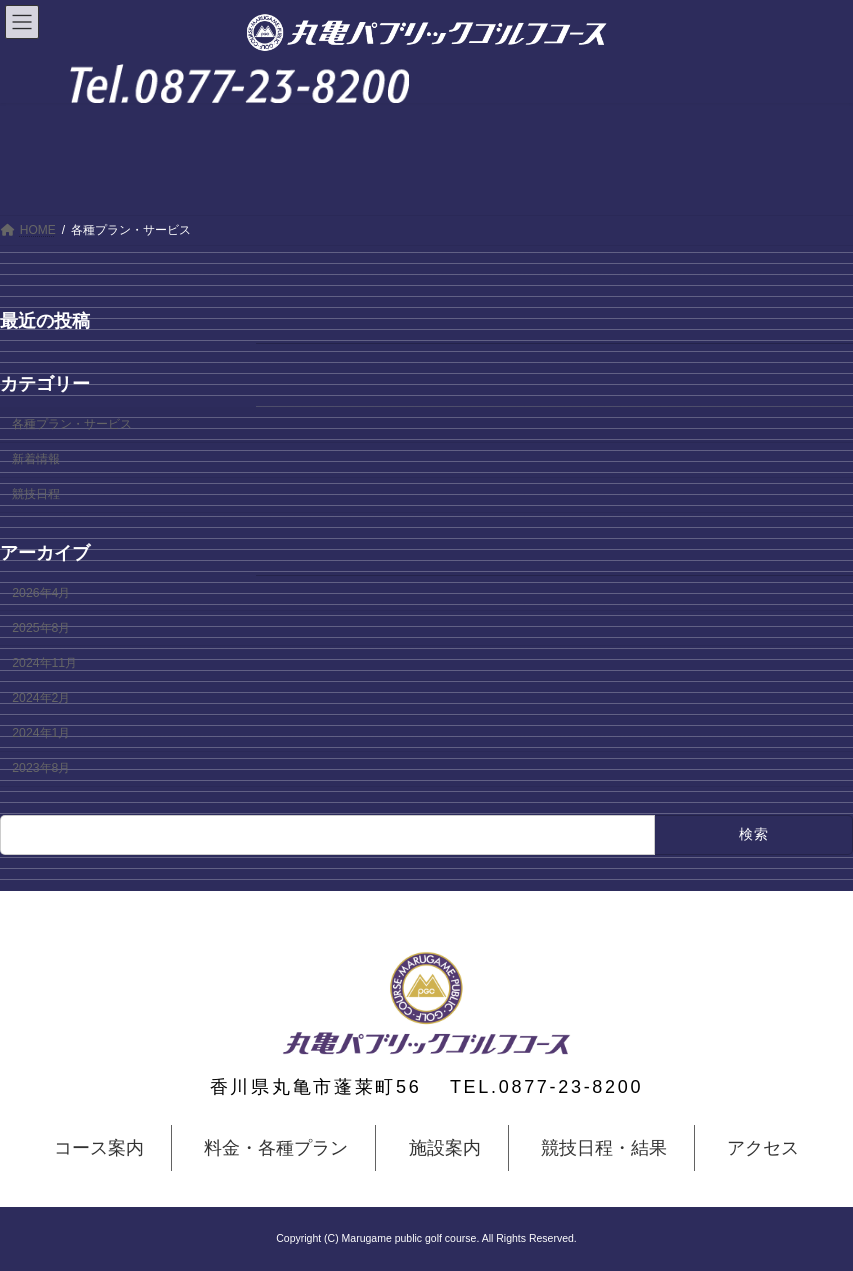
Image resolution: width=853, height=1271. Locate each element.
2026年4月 (41, 593)
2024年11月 (44, 663)
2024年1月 (41, 733)
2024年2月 (41, 698)
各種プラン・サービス (72, 424)
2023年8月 (41, 768)
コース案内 (99, 1148)
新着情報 (36, 459)
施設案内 (445, 1148)
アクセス (763, 1148)
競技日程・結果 (604, 1148)
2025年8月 (41, 628)
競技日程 (36, 494)
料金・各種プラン (276, 1148)
